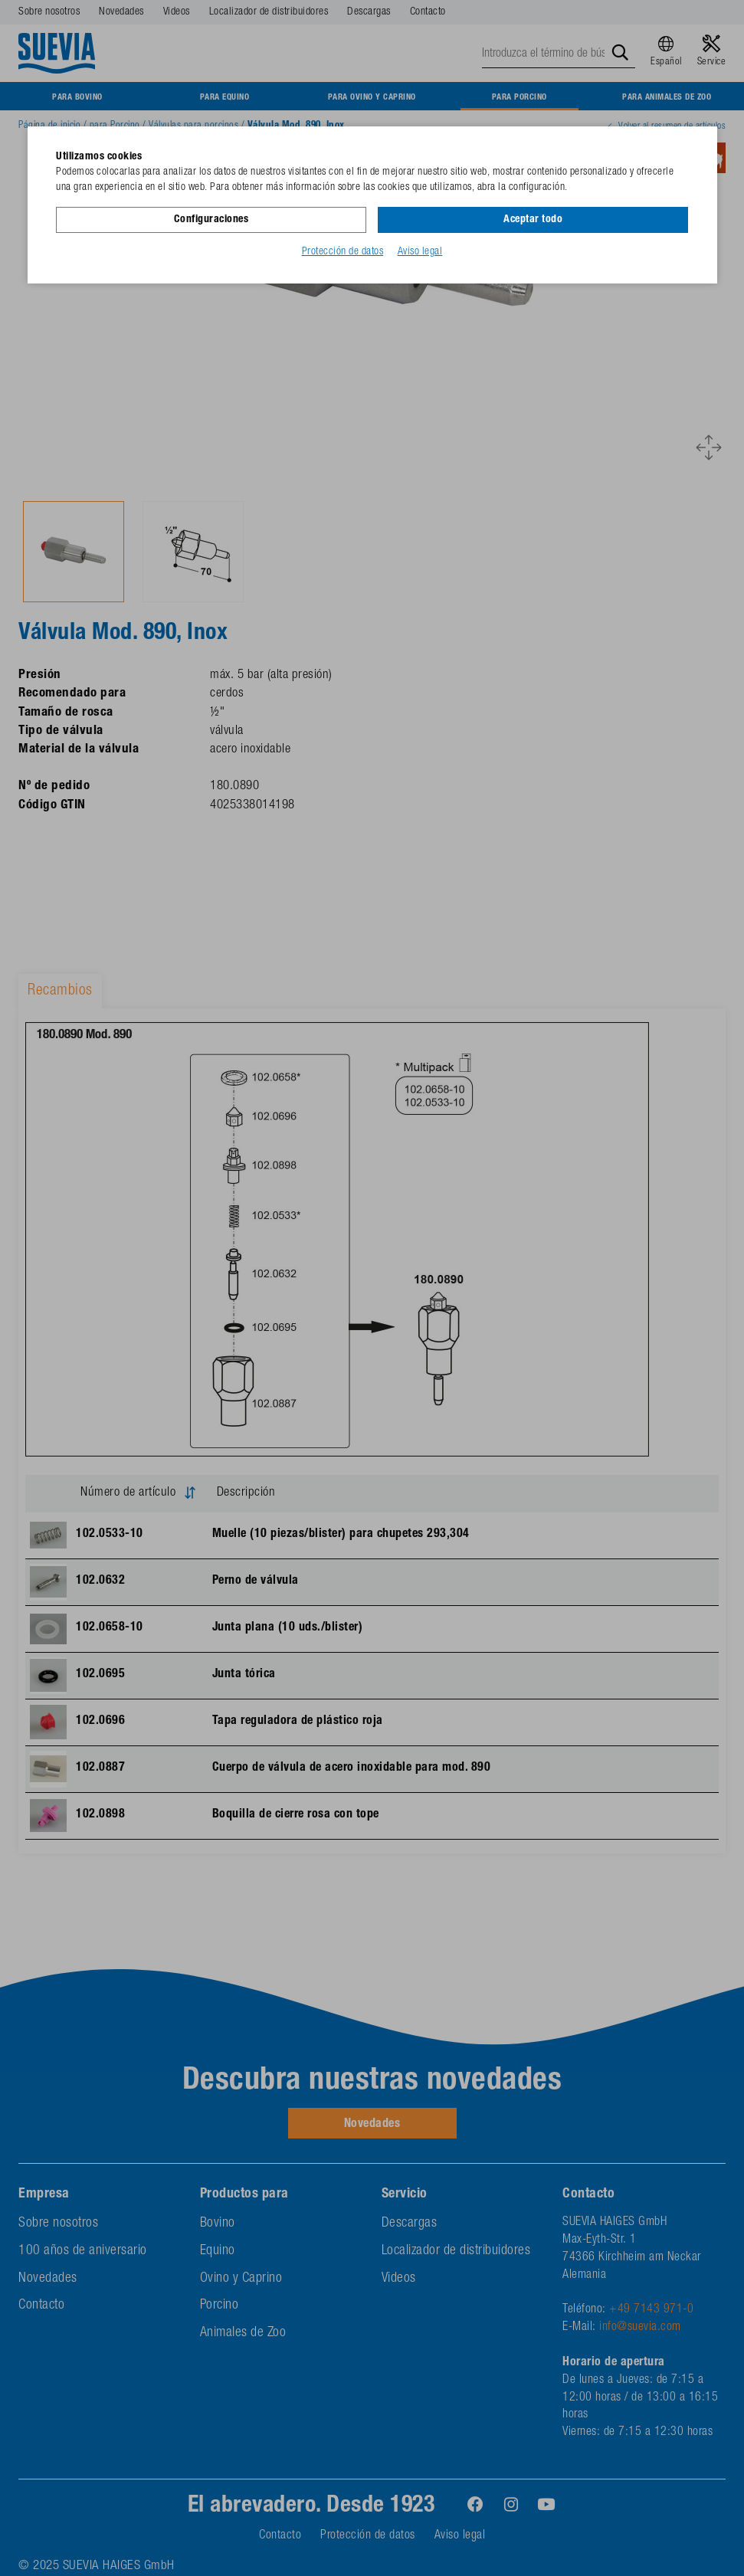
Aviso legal (420, 252)
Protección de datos (343, 252)
